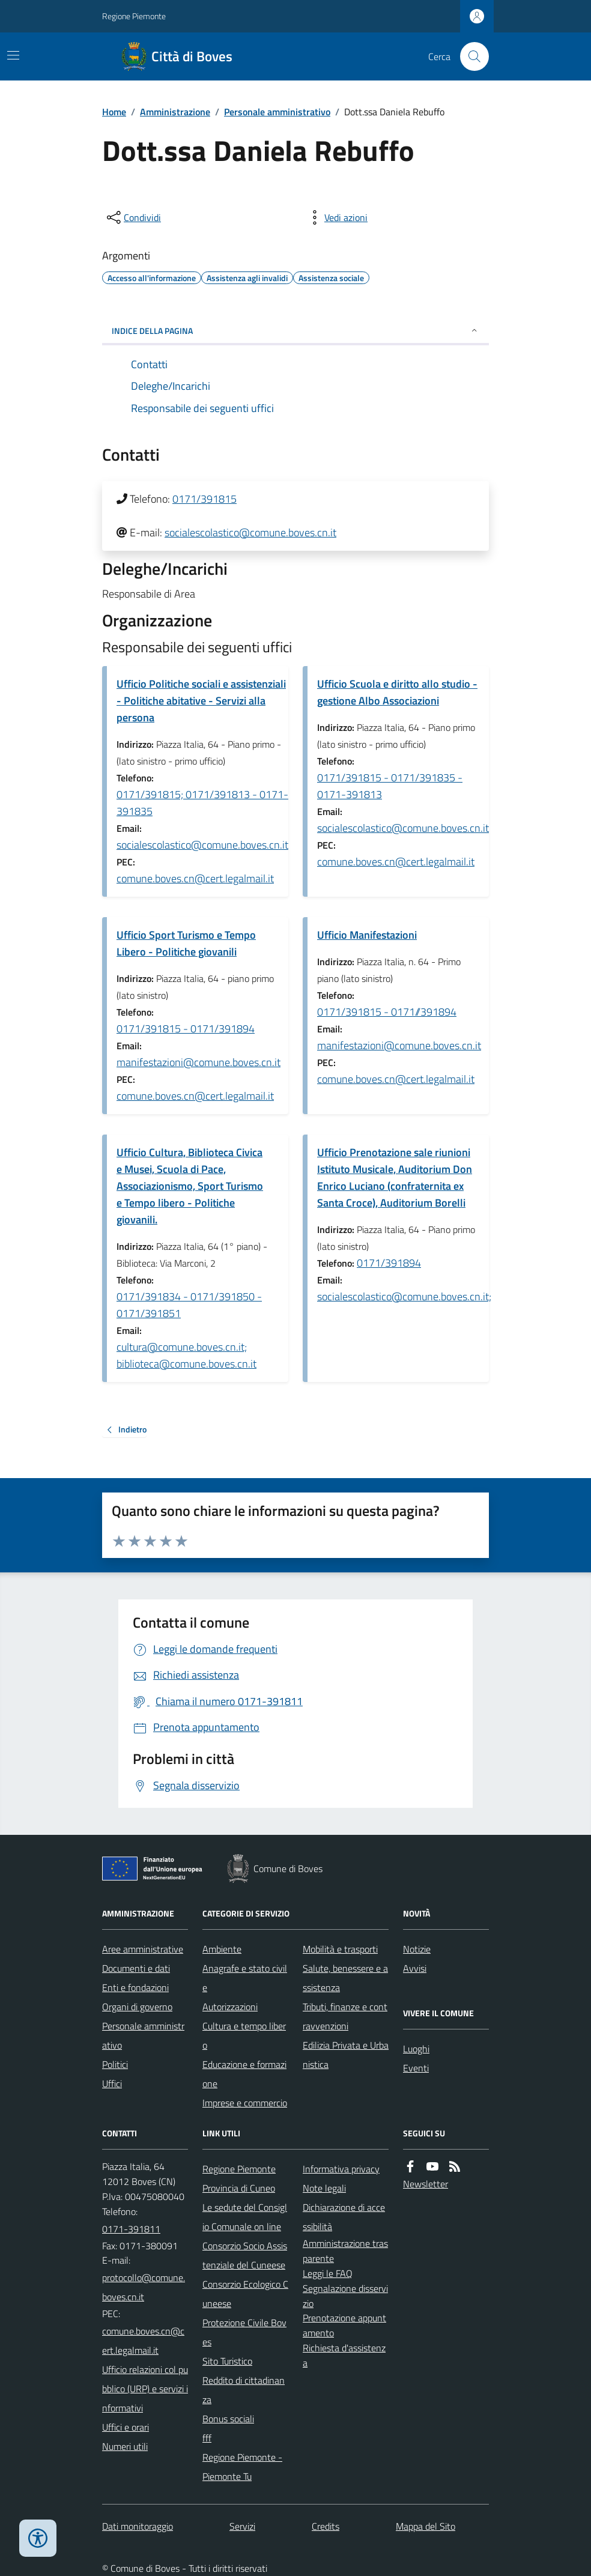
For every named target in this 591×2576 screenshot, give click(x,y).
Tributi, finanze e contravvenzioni (345, 2016)
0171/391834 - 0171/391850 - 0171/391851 (189, 1304)
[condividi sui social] (132, 217)
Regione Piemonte (134, 16)
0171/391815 (204, 499)
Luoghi (416, 2048)
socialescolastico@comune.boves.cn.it (250, 532)
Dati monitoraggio (137, 2526)
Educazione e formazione (244, 2074)
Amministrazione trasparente (345, 2250)
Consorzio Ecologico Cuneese (245, 2294)
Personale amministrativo (277, 112)
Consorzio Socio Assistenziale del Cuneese (244, 2255)
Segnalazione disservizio (345, 2296)
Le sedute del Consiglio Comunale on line (244, 2217)
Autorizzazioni (230, 2006)
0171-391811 (131, 2229)
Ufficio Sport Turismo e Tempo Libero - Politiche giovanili (186, 943)
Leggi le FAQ (328, 2273)
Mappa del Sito (425, 2526)
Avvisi (414, 1968)
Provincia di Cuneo (238, 2188)
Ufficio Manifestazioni (367, 935)
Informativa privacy (341, 2169)
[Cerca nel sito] (469, 56)
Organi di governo (137, 2006)
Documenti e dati (136, 1968)
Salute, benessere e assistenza (345, 1978)
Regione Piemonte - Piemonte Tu (242, 2467)
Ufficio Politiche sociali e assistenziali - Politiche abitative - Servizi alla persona (201, 701)
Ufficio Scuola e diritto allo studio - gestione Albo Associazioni (397, 692)
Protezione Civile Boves (244, 2332)
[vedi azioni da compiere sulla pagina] (336, 217)
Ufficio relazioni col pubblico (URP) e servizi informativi (145, 2388)
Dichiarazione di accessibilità (344, 2217)
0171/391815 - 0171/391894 (186, 1028)
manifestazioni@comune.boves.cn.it (198, 1062)
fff (206, 2438)
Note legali (324, 2188)
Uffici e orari (125, 2427)
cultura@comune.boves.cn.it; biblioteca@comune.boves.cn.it (186, 1355)
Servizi (242, 2526)
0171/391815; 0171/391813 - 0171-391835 (202, 802)
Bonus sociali (228, 2418)
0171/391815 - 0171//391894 (386, 1012)
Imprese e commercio (244, 2103)
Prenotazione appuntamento (344, 2325)
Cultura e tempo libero (244, 2035)
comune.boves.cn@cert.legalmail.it (195, 878)
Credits (325, 2526)
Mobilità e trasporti (340, 1949)
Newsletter (425, 2184)
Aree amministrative (142, 1949)
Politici (115, 2064)
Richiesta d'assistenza (344, 2355)
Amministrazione (175, 112)
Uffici (112, 2083)
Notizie (417, 1949)
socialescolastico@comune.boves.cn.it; (404, 1296)
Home (114, 112)
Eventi (416, 2068)
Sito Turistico (227, 2361)
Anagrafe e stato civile (244, 1978)
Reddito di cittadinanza (243, 2390)
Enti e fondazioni (135, 1987)
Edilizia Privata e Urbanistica (346, 2054)
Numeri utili (125, 2446)
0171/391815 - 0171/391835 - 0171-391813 (389, 785)
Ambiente (221, 1949)
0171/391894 (389, 1263)
